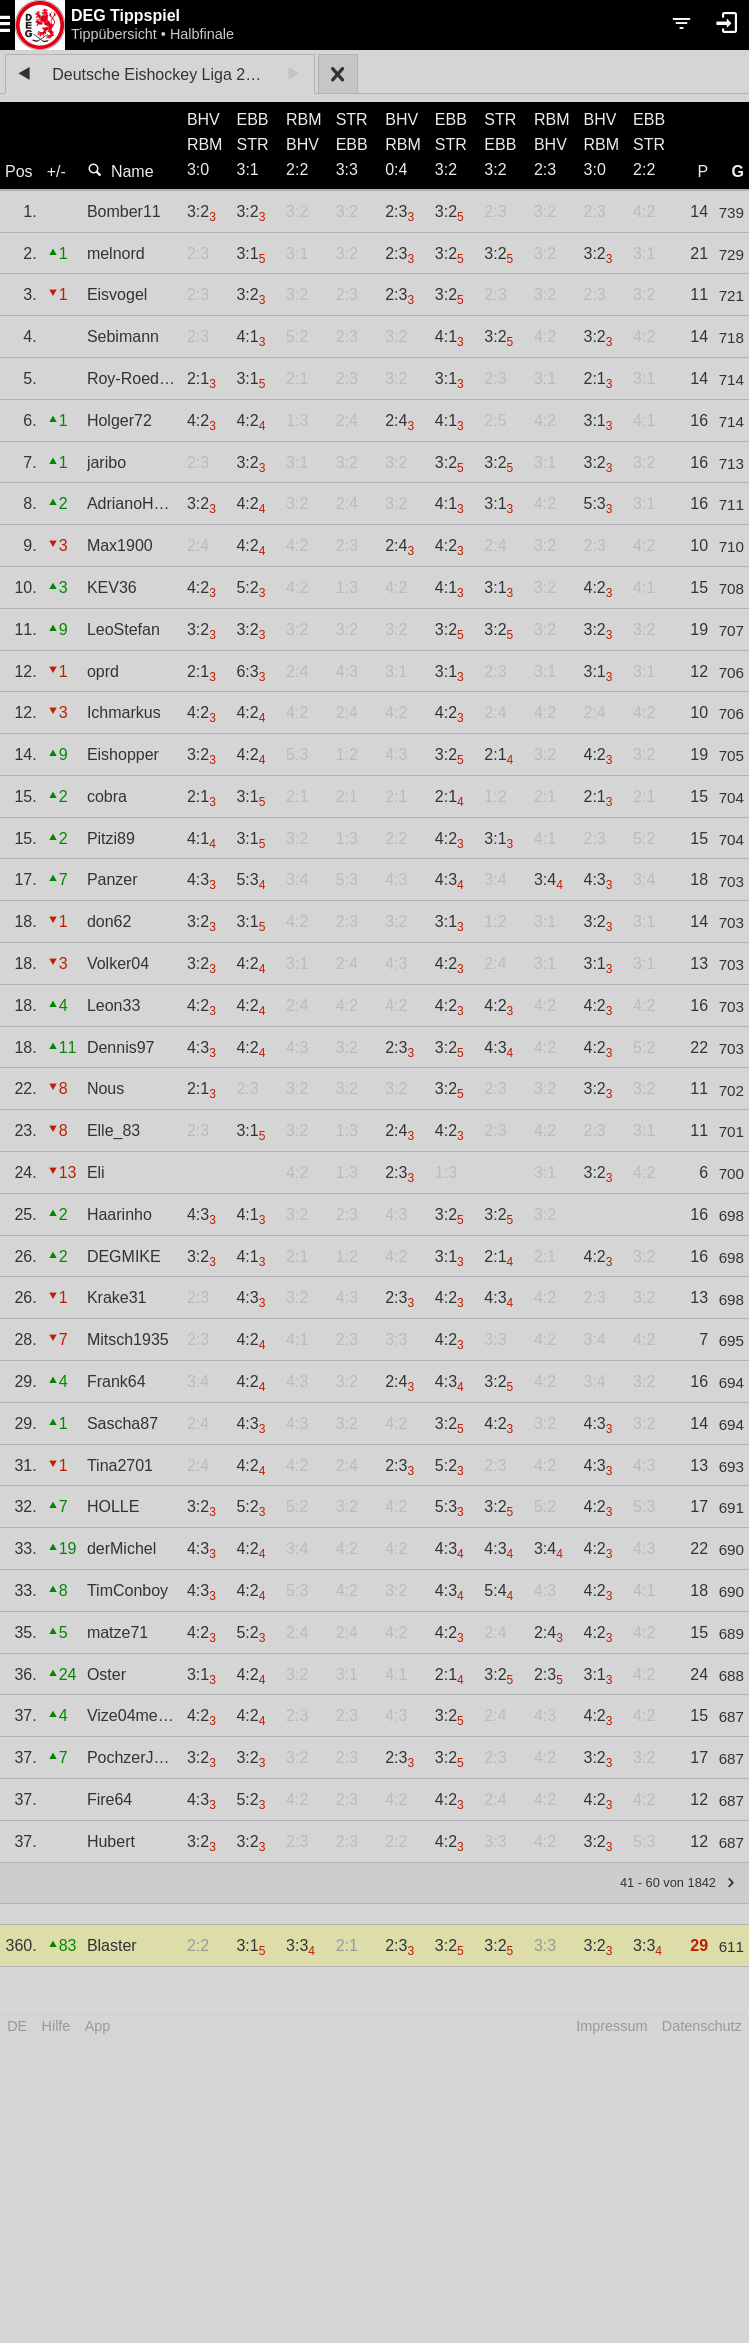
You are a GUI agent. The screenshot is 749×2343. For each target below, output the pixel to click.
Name (120, 171)
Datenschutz (702, 2026)
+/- (56, 171)
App (98, 2026)
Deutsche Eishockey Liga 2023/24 (163, 74)
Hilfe (56, 2026)
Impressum (611, 2026)
